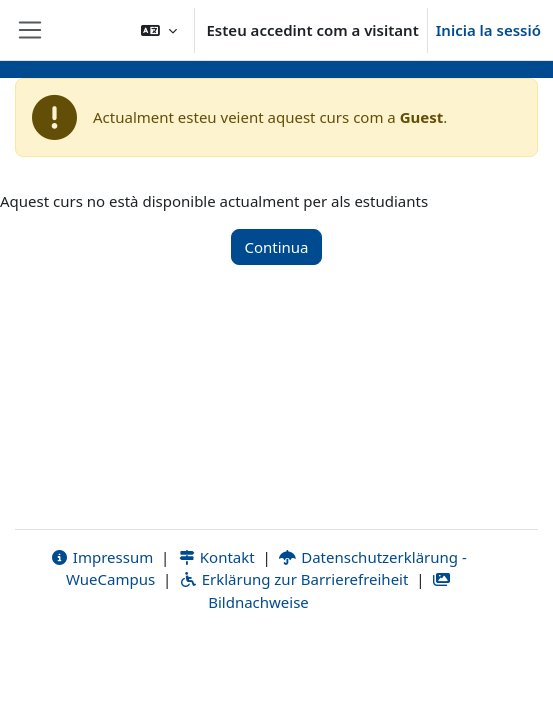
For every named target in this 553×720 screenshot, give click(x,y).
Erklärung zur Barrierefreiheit (293, 579)
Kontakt (216, 557)
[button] (159, 30)
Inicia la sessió (488, 30)
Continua (276, 247)
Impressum (101, 557)
